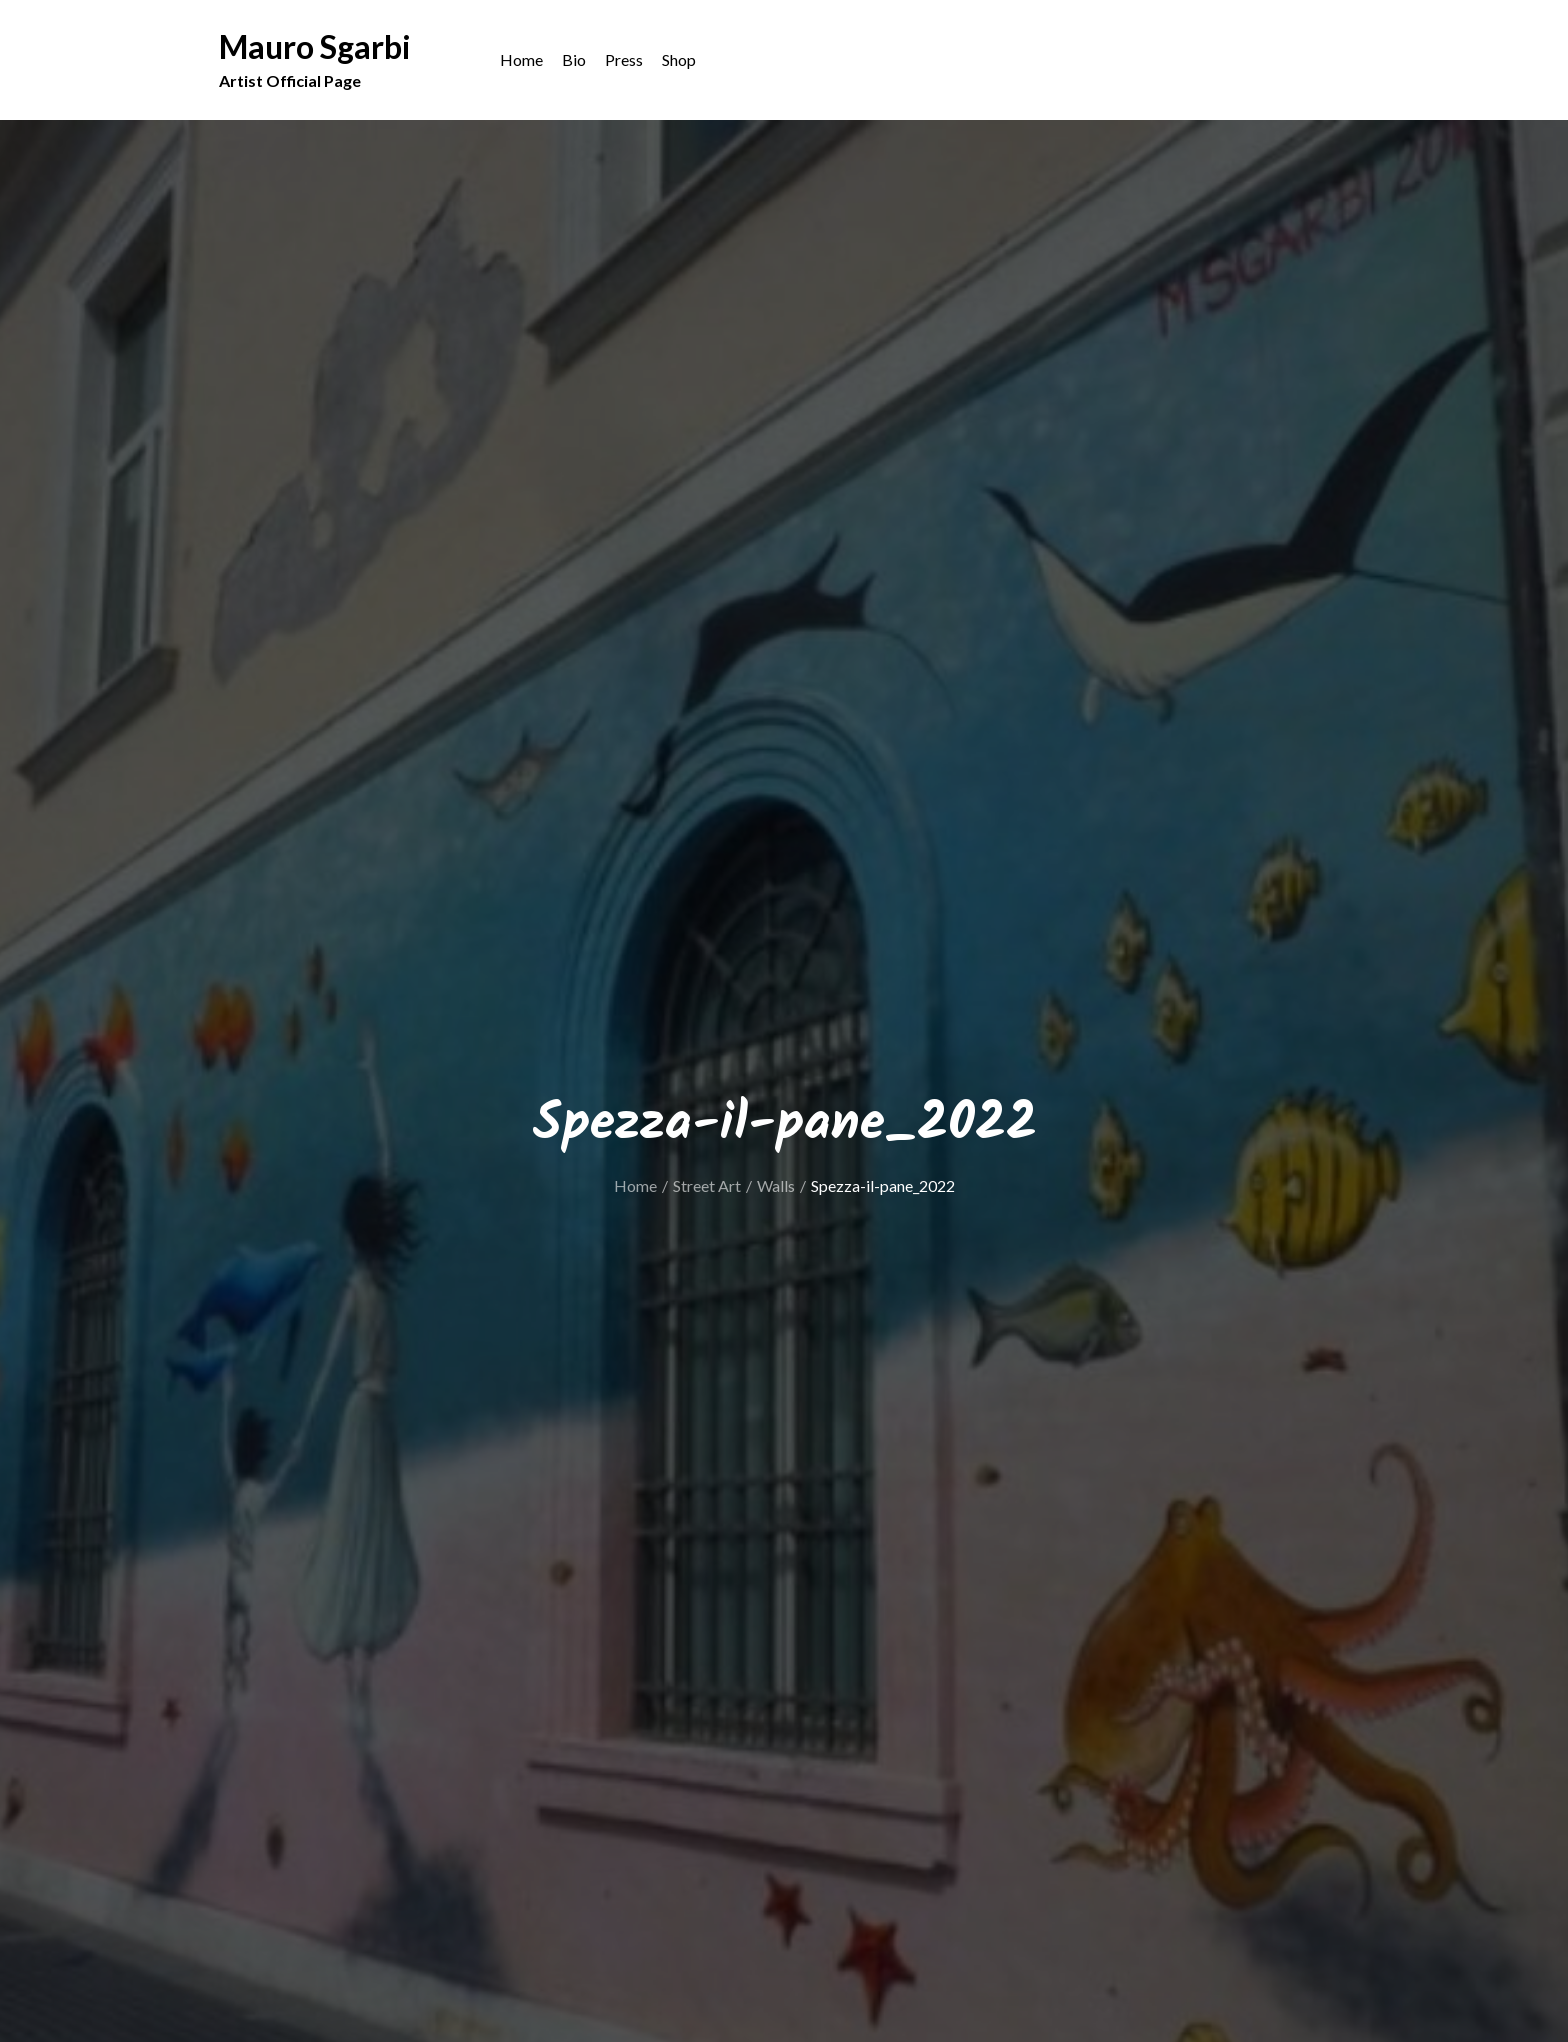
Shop (679, 60)
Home (521, 60)
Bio (574, 60)
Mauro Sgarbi (315, 47)
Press (624, 60)
